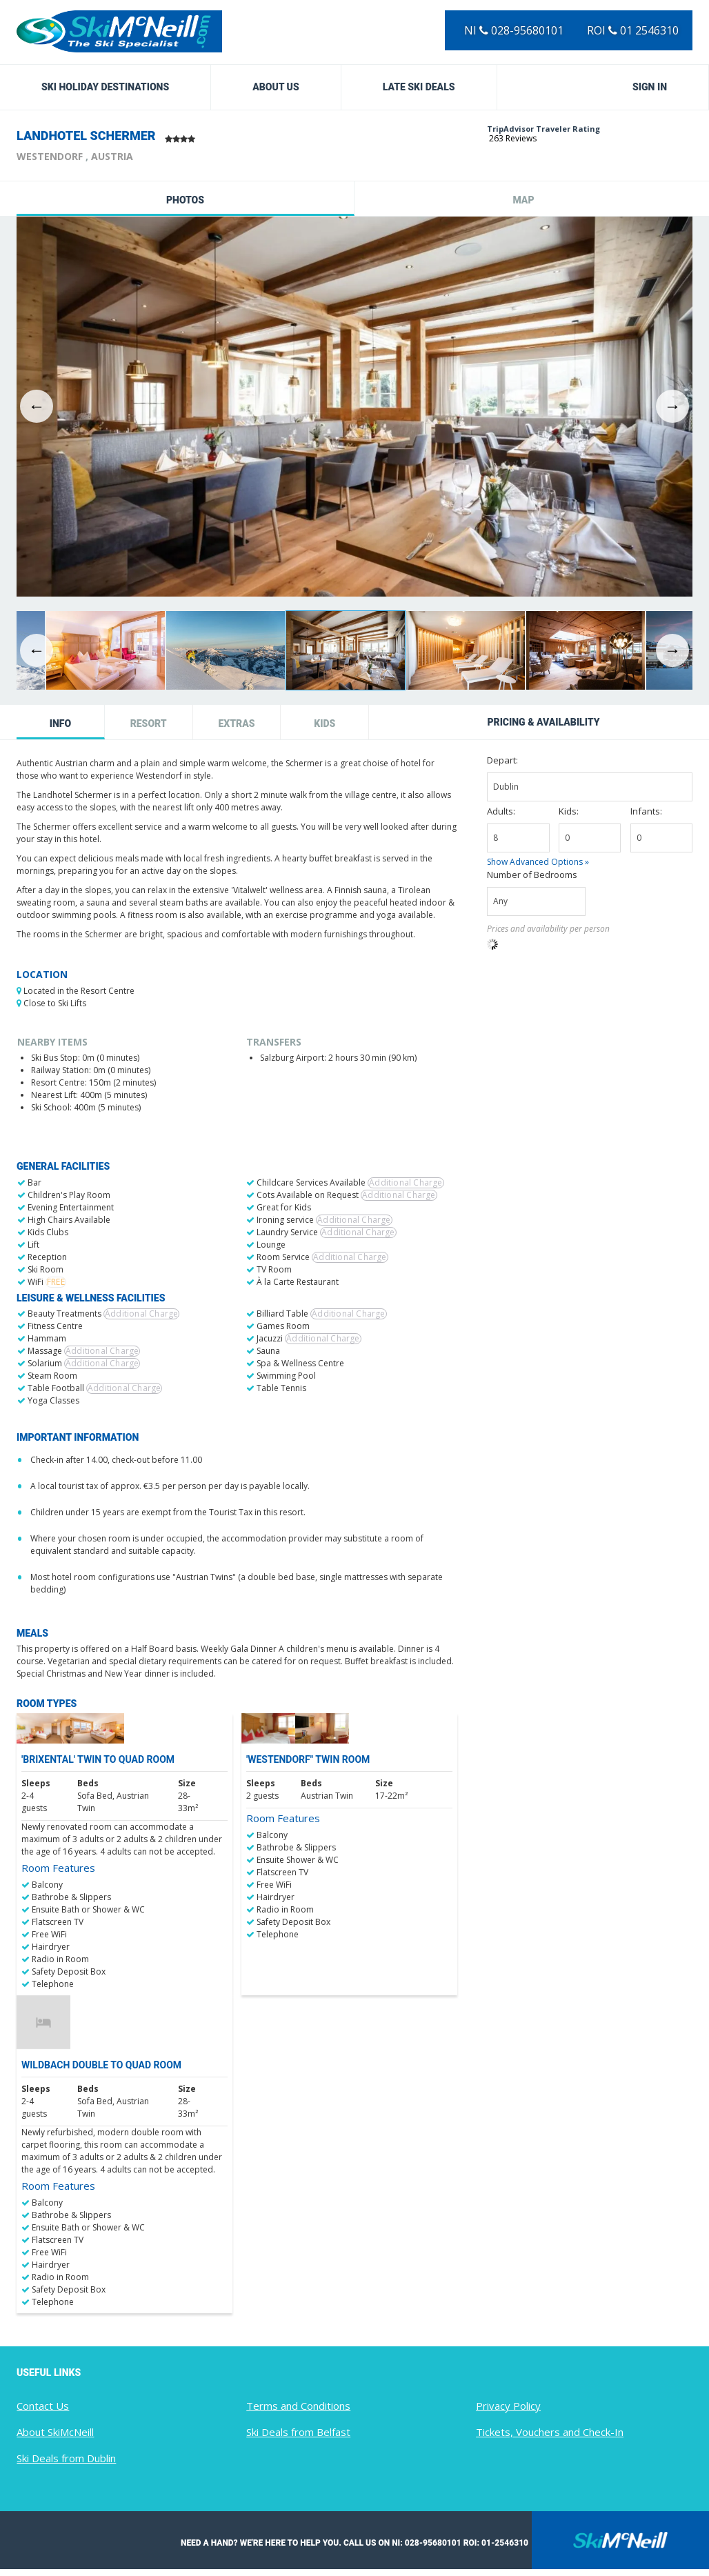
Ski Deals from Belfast (298, 2432)
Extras (236, 723)
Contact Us (43, 2406)
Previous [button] (36, 406)
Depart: (502, 760)
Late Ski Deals (419, 86)
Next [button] (672, 406)
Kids (324, 723)
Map (523, 200)
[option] (354, 407)
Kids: (569, 811)
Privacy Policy (508, 2406)
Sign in (649, 86)
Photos (185, 200)
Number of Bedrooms (532, 874)
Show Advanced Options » (538, 862)
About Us (275, 86)
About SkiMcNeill (55, 2432)
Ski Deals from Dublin (66, 2458)
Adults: (501, 811)
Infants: (646, 811)
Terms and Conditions (298, 2406)
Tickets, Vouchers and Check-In (549, 2432)
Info (60, 723)
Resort (148, 723)
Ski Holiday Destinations (105, 86)
